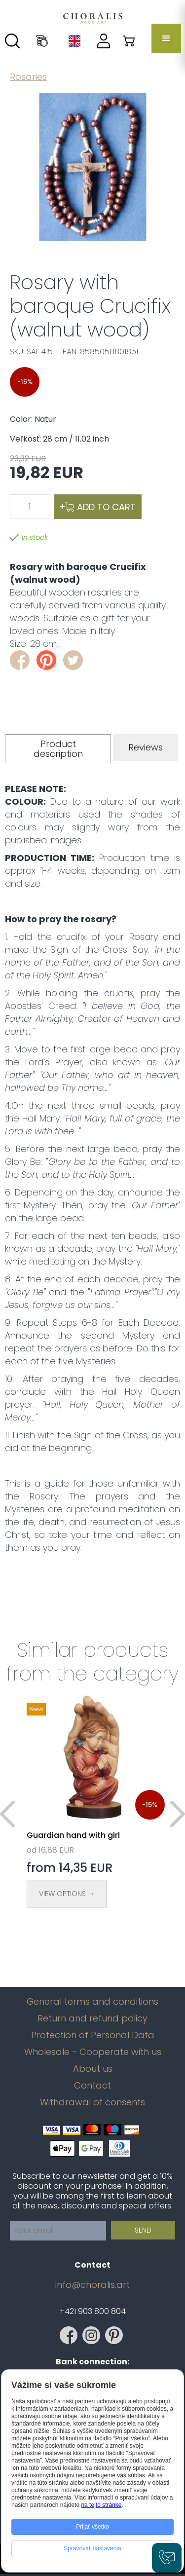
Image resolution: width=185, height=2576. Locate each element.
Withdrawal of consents (92, 2102)
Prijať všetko (92, 2526)
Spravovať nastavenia (92, 2548)
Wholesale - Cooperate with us (92, 2052)
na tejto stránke (101, 2504)
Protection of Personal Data (92, 2035)
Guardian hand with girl (73, 1835)
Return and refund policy (92, 2018)
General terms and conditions (92, 2002)
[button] (166, 38)
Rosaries (28, 77)
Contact (92, 2086)
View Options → (67, 1894)
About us (92, 2069)
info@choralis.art (92, 2285)
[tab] (58, 748)
